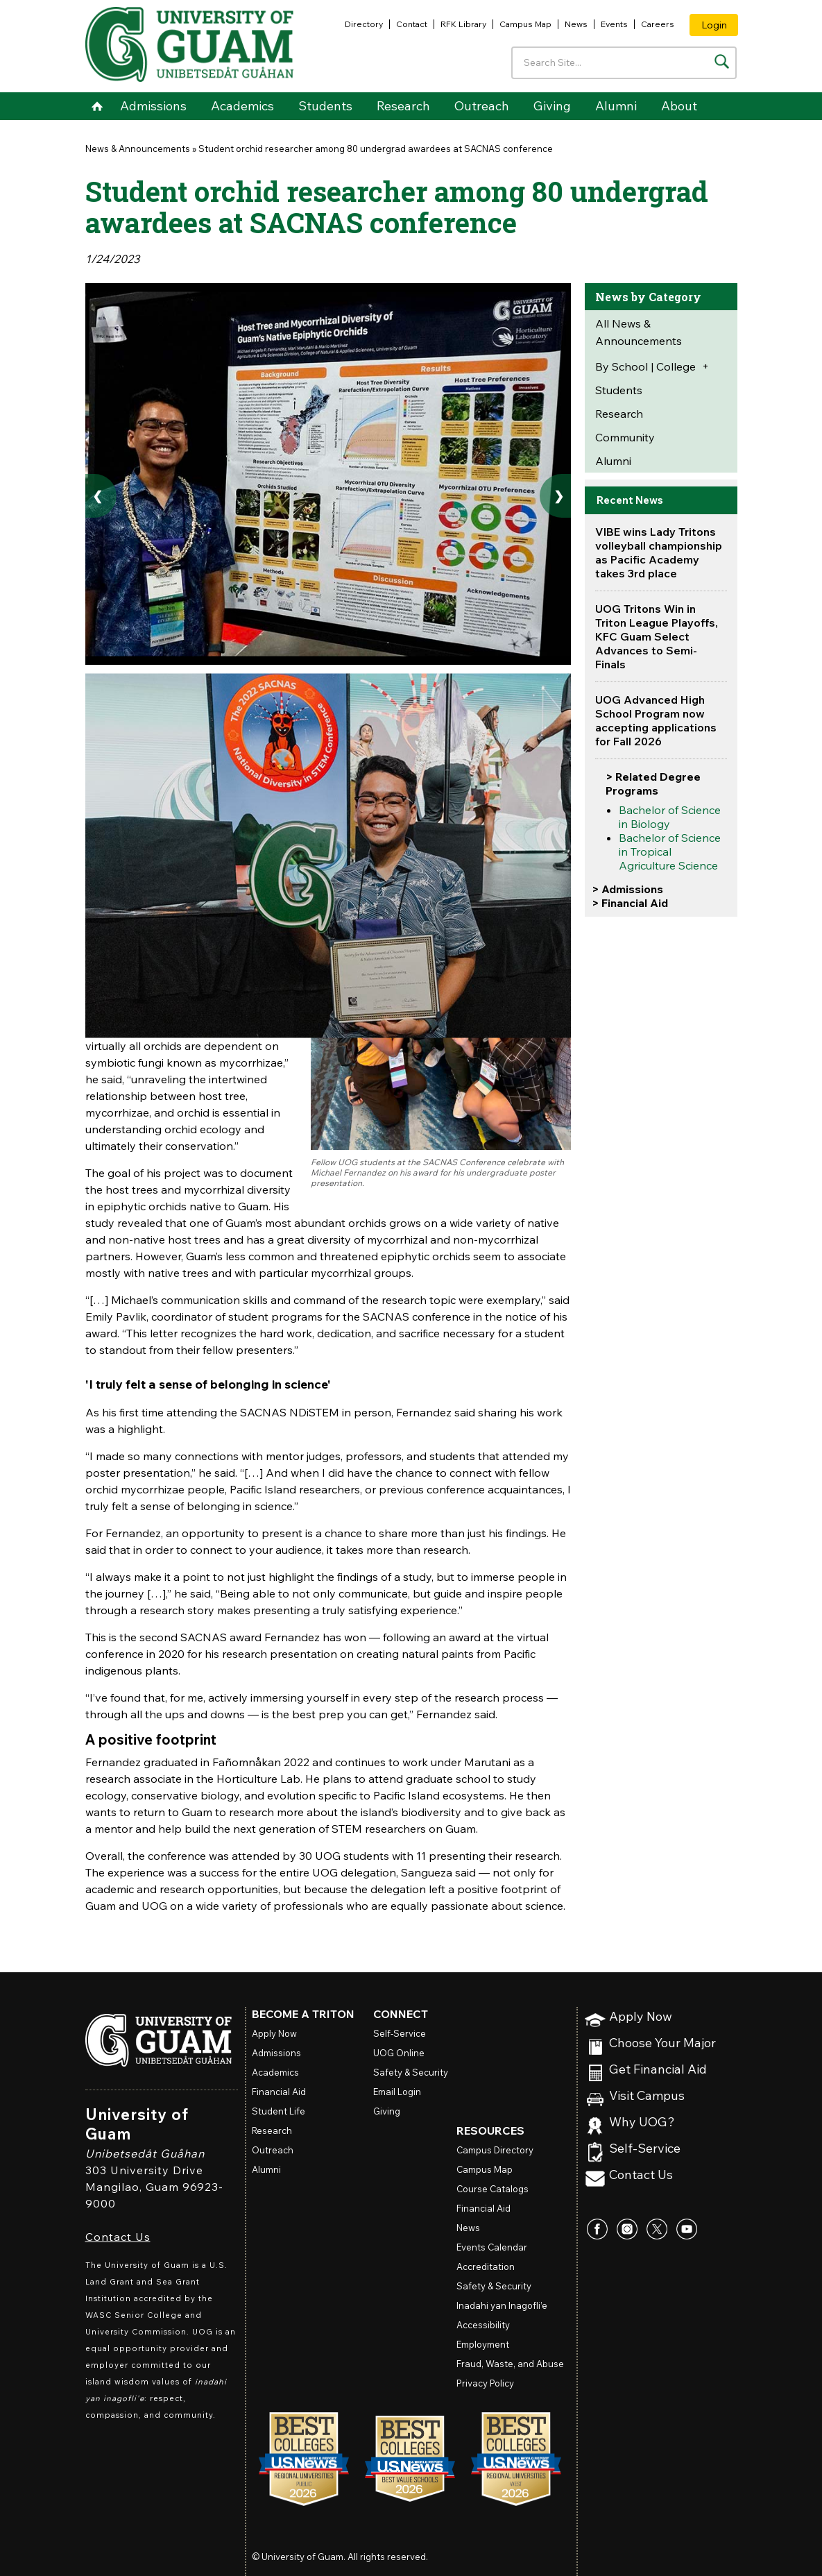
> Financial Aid (630, 903)
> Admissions (627, 889)
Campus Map (525, 24)
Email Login (397, 2091)
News (576, 24)
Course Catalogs (492, 2188)
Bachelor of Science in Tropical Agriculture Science (670, 851)
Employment (482, 2344)
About (679, 106)
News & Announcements (137, 148)
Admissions (153, 106)
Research (403, 106)
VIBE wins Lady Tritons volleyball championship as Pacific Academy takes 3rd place (658, 552)
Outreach (481, 106)
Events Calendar (491, 2247)
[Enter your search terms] (624, 62)
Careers (657, 24)
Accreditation (485, 2266)
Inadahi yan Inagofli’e (501, 2305)
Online (399, 2052)
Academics (242, 106)
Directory (364, 24)
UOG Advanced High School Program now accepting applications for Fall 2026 (656, 720)
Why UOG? (642, 2122)
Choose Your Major (662, 2043)
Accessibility (483, 2324)
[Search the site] (721, 61)
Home (97, 106)
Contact (411, 24)
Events (614, 24)
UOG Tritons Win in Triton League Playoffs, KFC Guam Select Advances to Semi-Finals (656, 636)
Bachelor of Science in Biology (670, 817)
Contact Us (118, 2237)
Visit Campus (647, 2096)
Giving (552, 106)
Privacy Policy (485, 2383)
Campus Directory (494, 2149)
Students (325, 106)
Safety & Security (410, 2072)
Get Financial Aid (658, 2069)
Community (625, 437)
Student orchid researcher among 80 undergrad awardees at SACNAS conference (375, 148)
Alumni (616, 106)
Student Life (278, 2111)
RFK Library (463, 24)
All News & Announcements (638, 332)
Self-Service (644, 2149)
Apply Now (640, 2017)
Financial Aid (279, 2091)
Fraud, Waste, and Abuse (510, 2363)
